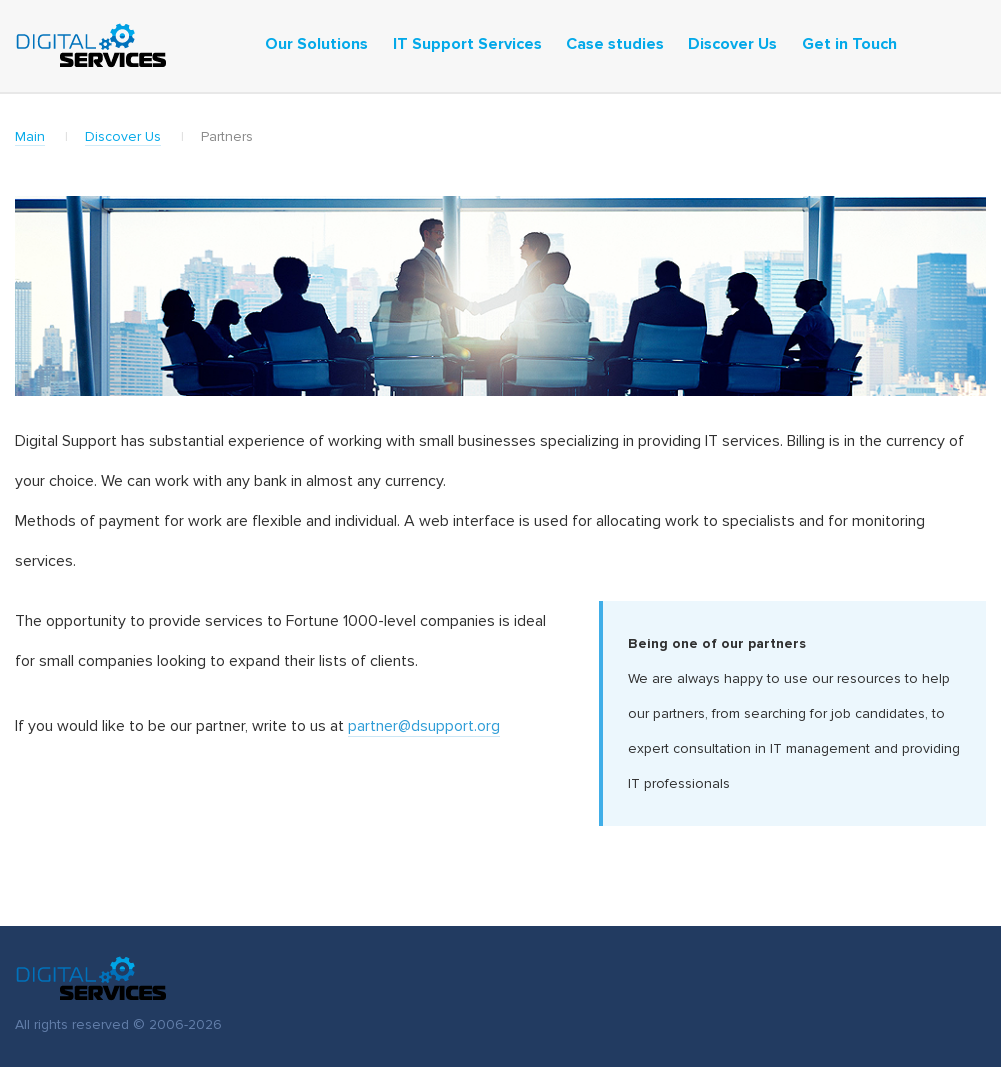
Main (30, 137)
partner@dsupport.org (424, 726)
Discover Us (123, 137)
